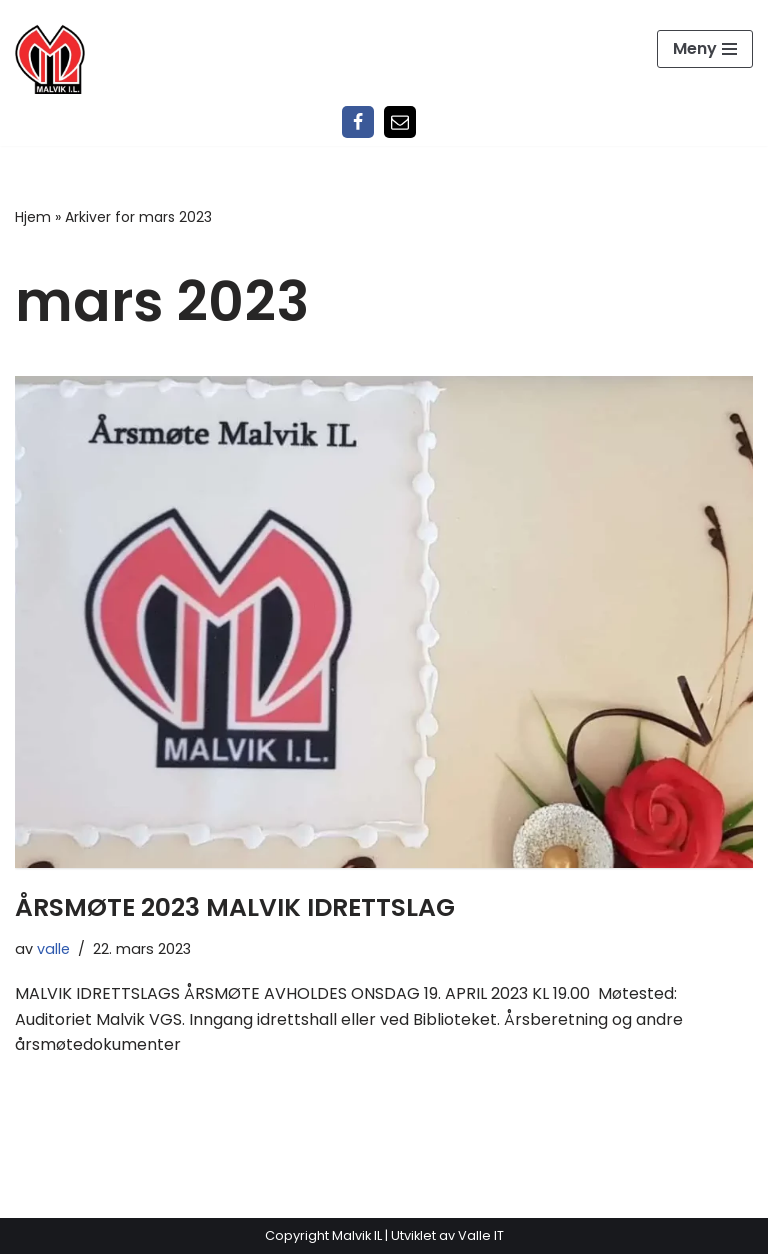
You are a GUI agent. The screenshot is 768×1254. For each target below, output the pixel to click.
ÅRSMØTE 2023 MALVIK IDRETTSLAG (235, 907)
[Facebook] (358, 122)
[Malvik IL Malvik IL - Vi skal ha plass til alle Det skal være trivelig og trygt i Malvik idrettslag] (50, 59)
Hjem (33, 217)
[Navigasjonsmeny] (705, 49)
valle (53, 949)
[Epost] (400, 122)
